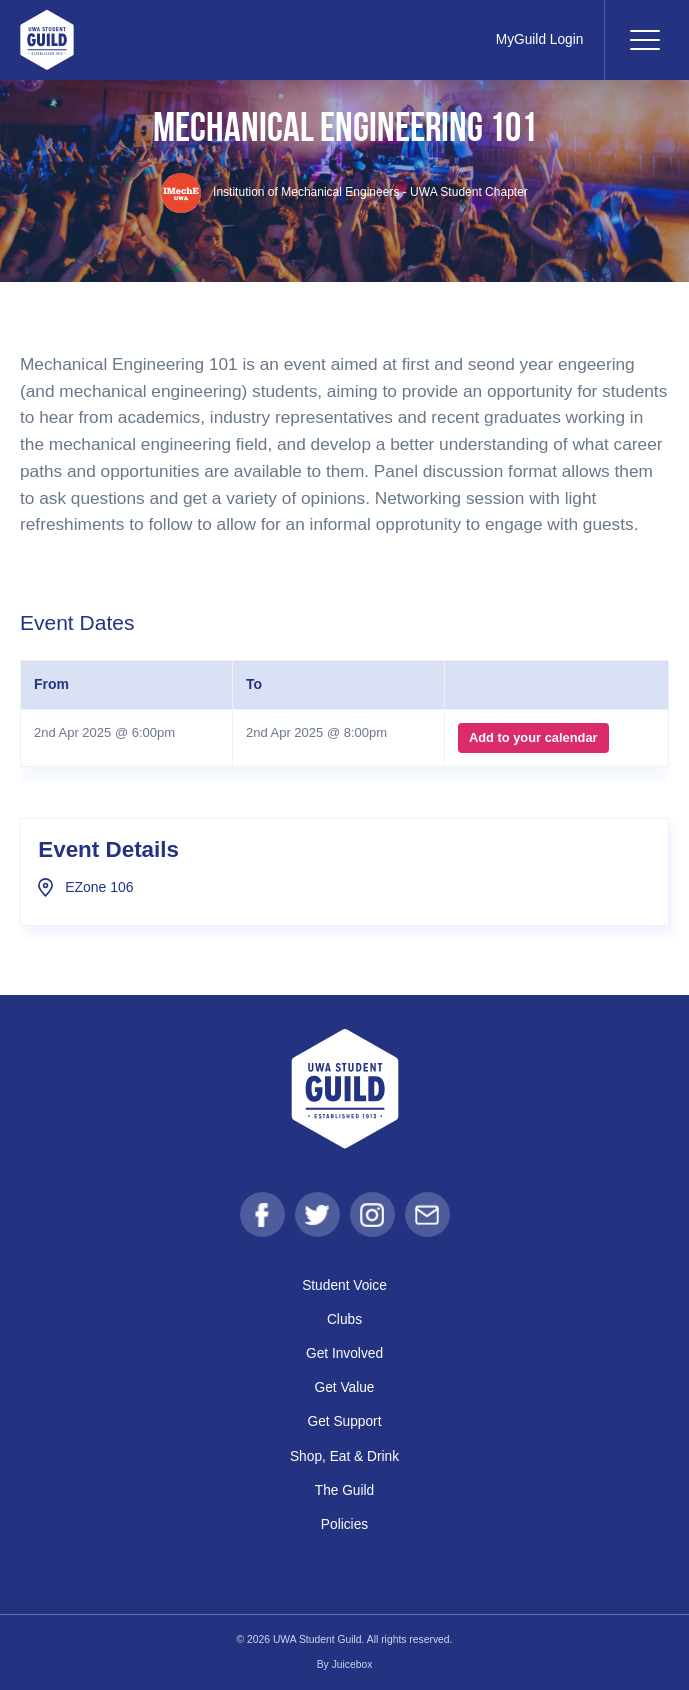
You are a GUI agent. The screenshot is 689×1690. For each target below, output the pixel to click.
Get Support (344, 1422)
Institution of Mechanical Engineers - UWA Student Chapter (345, 192)
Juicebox (352, 1664)
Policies (345, 1524)
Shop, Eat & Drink (345, 1456)
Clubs (344, 1319)
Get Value (344, 1388)
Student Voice (344, 1285)
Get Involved (344, 1353)
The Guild (345, 1490)
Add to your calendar (532, 737)
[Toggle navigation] (644, 40)
